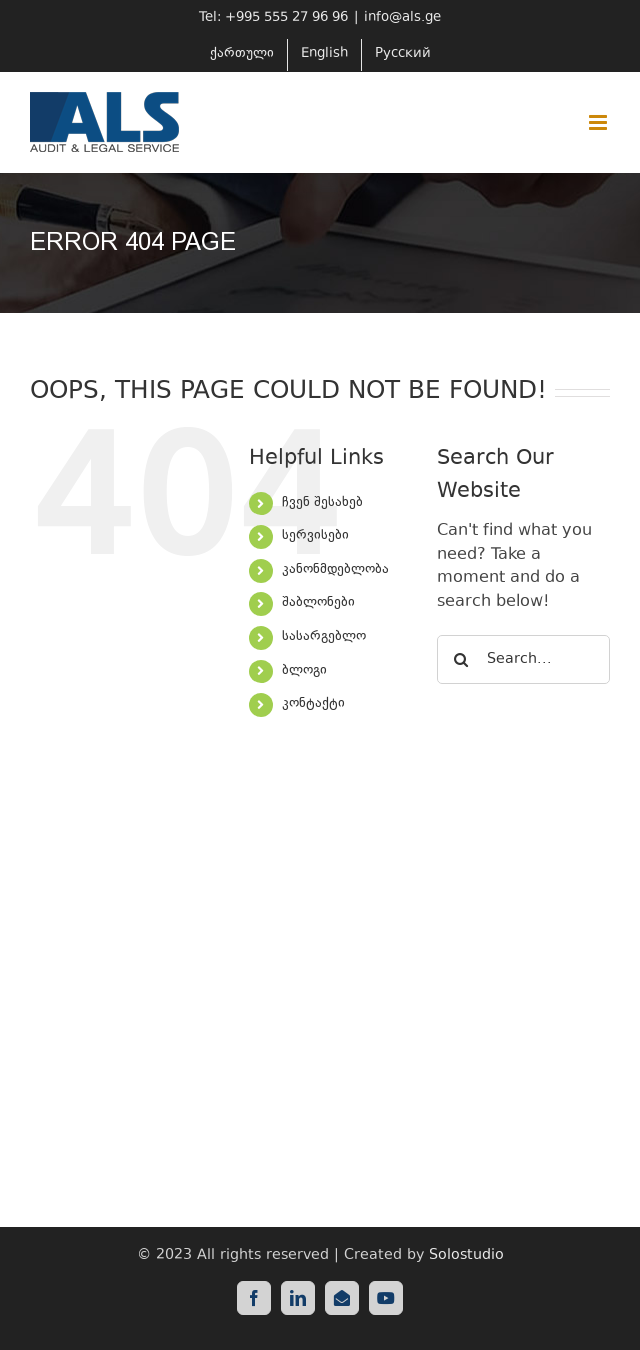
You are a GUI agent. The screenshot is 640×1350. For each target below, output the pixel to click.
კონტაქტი (313, 704)
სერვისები (315, 536)
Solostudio (466, 1255)
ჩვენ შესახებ (322, 503)
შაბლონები (318, 603)
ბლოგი (304, 671)
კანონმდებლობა (335, 570)
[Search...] (523, 659)
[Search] (461, 659)
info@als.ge (402, 18)
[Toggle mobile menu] (599, 122)
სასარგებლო (324, 637)
